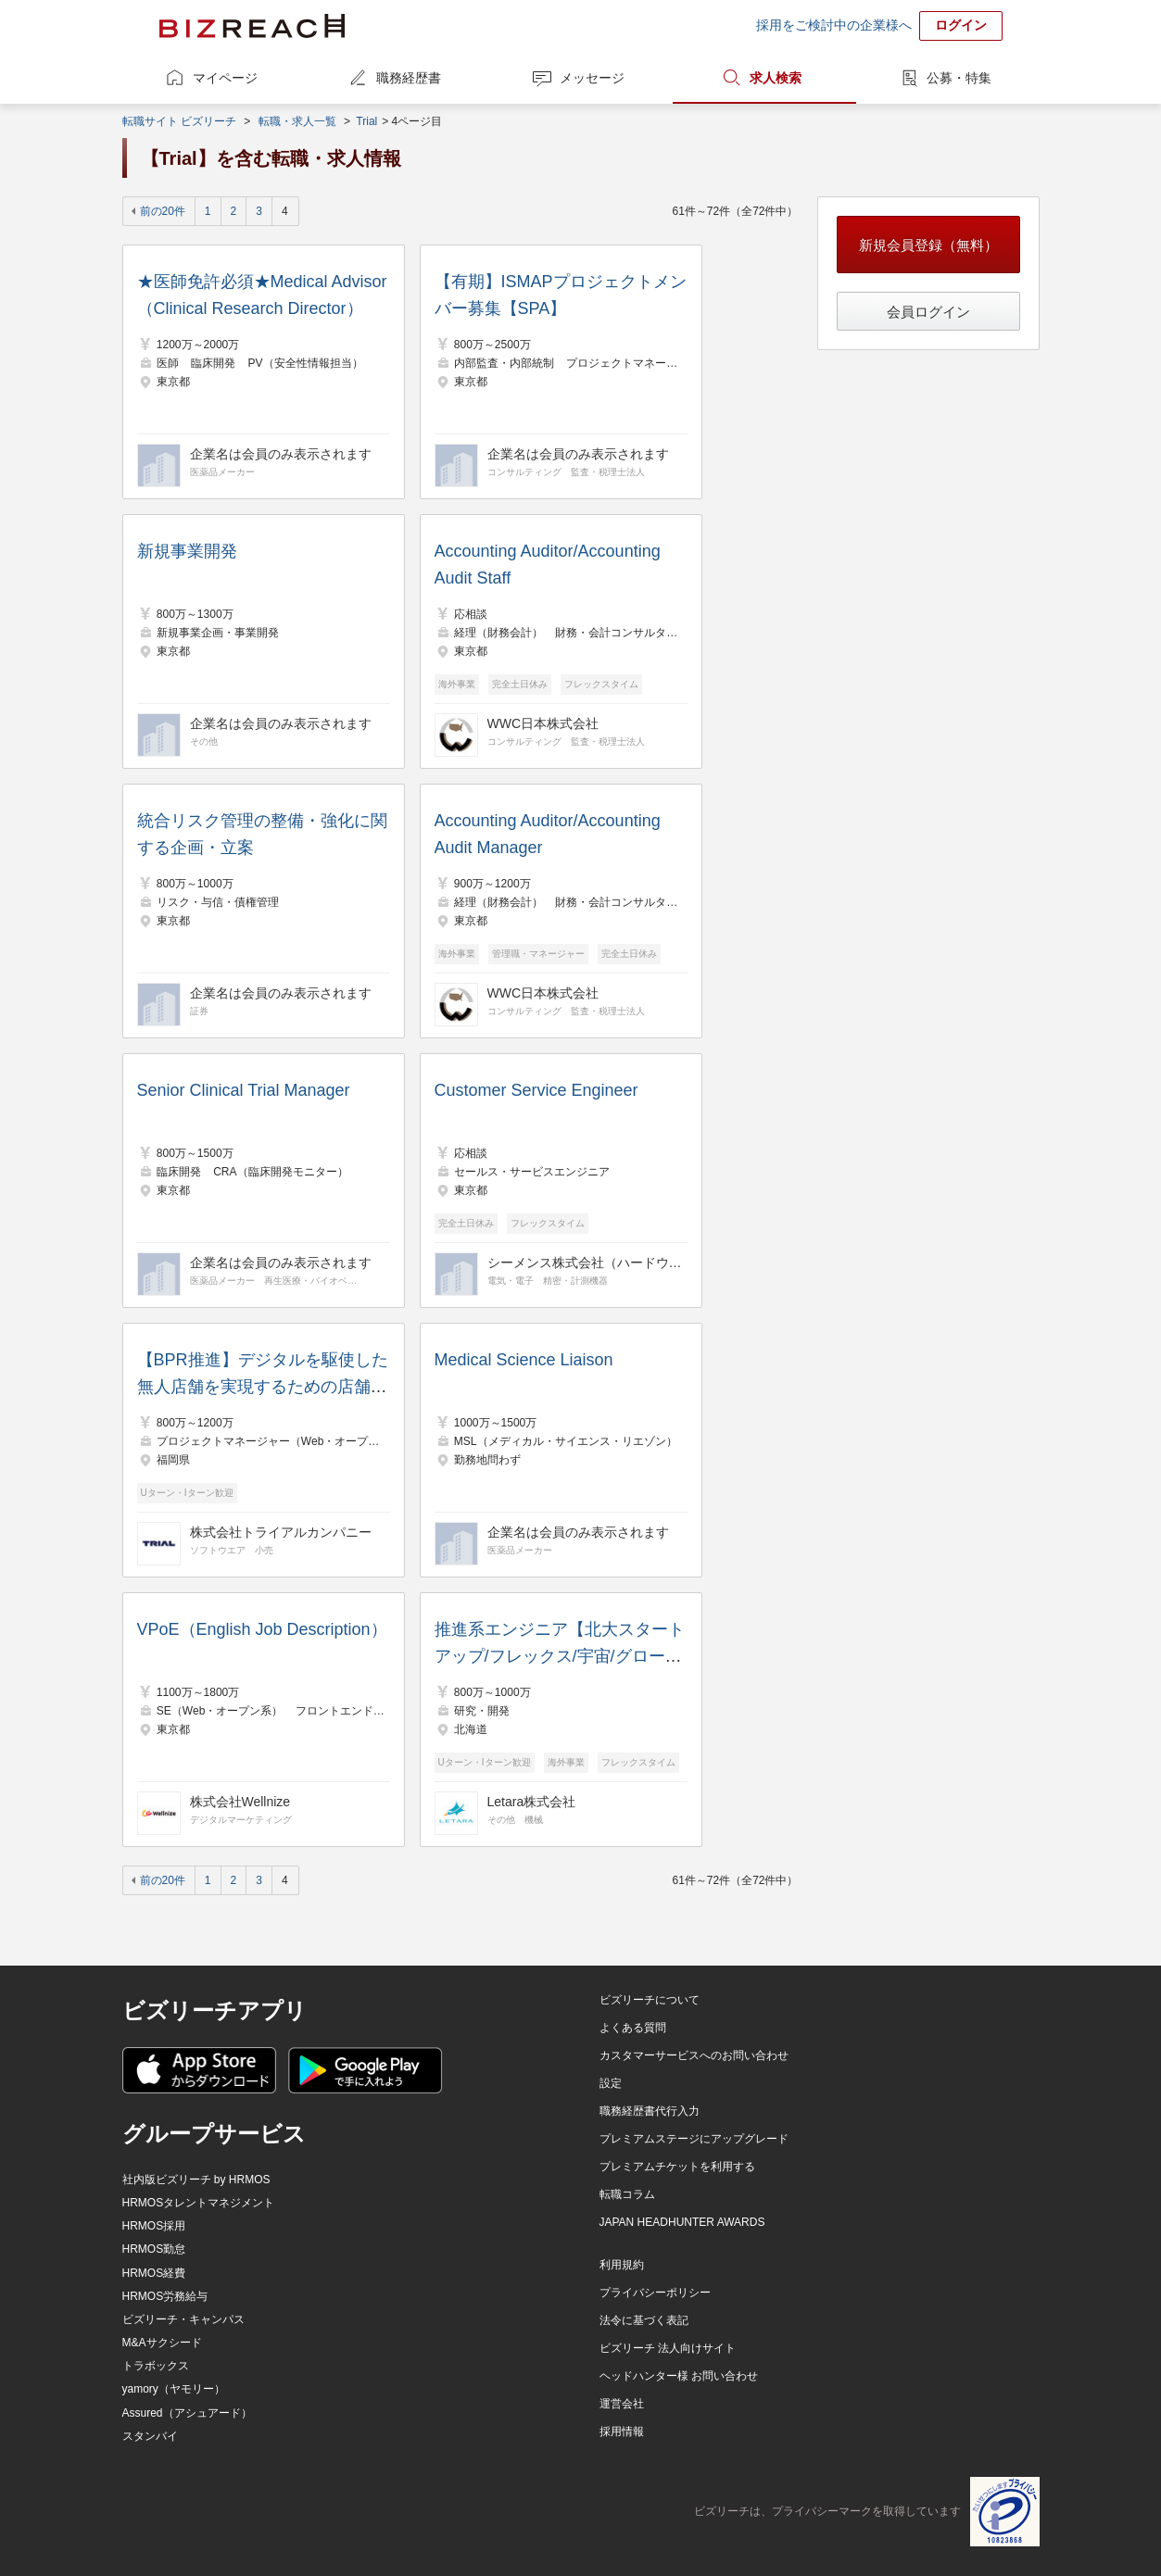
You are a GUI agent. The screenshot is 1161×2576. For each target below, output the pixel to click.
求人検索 (775, 77)
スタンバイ (150, 2436)
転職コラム (627, 2194)
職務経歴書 (408, 77)
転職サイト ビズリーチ (179, 121)
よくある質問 (632, 2027)
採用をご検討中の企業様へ (834, 25)
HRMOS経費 (154, 2273)
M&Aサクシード (162, 2342)
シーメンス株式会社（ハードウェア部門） (584, 1262)
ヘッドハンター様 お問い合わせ (678, 2375)
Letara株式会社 (531, 1801)
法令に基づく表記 (643, 2320)
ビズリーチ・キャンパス (183, 2319)
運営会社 (621, 2403)
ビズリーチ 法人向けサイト (667, 2348)
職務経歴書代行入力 (649, 2111)
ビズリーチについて (649, 1999)
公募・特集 (959, 77)
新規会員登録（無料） (928, 245)
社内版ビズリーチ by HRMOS (196, 2179)
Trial (366, 121)
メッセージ (592, 77)
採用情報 (621, 2431)
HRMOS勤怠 (154, 2249)
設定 (610, 2083)
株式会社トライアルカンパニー (281, 1532)
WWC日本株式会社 (543, 723)
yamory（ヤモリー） (173, 2388)
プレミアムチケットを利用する (677, 2166)
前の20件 (162, 211)
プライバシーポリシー (655, 2292)
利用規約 (621, 2264)
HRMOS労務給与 (165, 2296)
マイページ (225, 77)
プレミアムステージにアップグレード (694, 2138)
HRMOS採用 (154, 2225)
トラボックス (155, 2365)
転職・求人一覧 (297, 121)
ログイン (961, 25)
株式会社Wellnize (240, 1801)
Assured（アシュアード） (187, 2412)
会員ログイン (928, 312)
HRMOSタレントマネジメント (198, 2202)
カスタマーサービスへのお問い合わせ (694, 2055)
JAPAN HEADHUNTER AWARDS (682, 2222)
